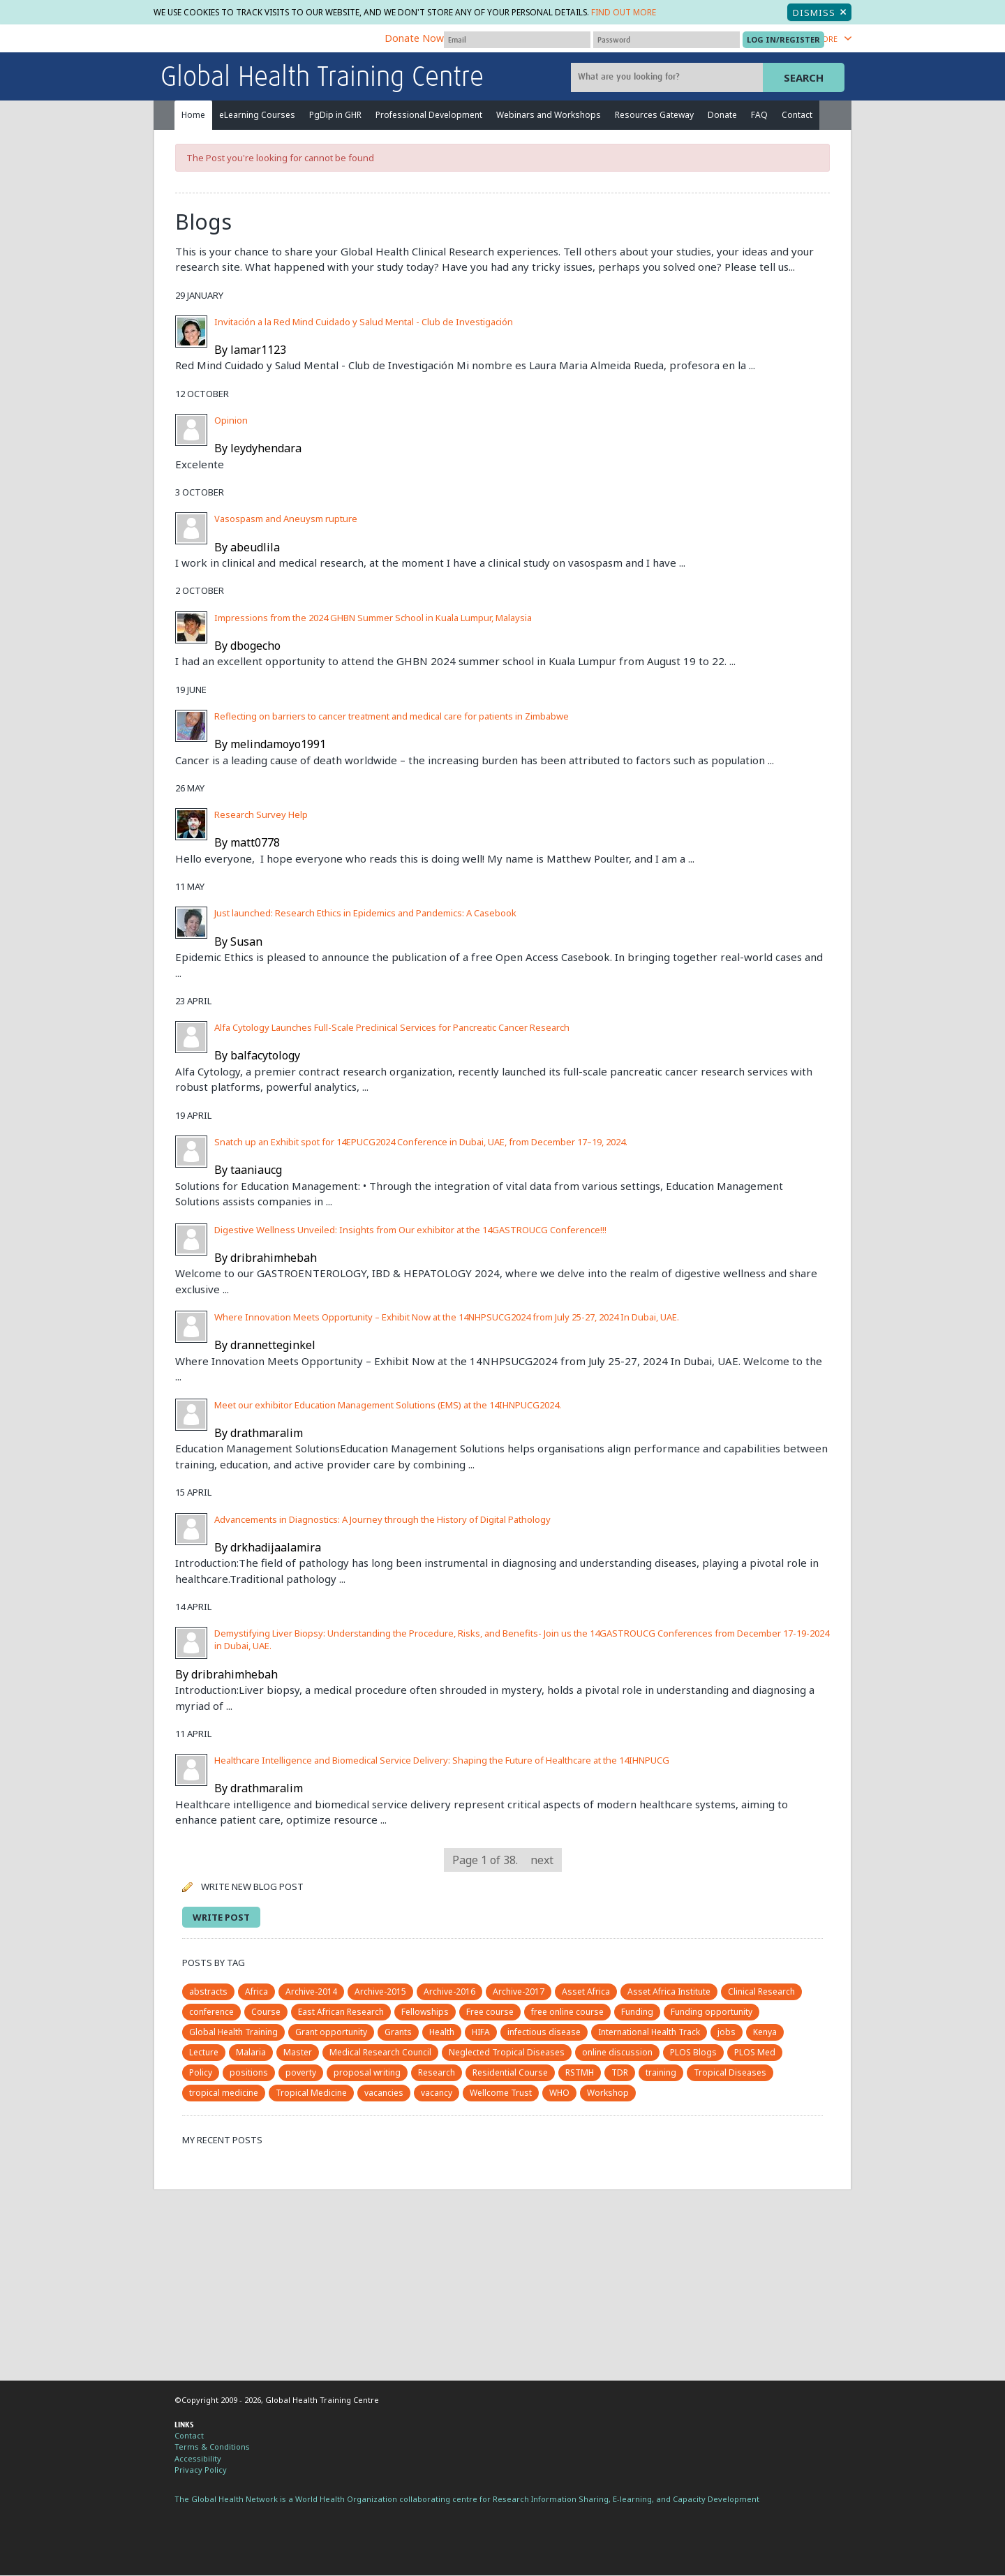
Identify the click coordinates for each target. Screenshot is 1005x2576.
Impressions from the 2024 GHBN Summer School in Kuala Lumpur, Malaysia (373, 618)
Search (804, 78)
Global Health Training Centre (322, 79)
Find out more (662, 12)
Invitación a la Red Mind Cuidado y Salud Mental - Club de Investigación (363, 322)
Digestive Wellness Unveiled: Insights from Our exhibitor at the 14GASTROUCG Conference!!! (410, 1230)
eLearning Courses (257, 115)
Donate (722, 115)
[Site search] (668, 78)
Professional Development (428, 115)
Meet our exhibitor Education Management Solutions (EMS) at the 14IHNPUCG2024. (387, 1405)
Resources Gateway (654, 115)
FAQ (759, 115)
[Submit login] (783, 40)
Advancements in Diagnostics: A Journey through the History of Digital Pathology (382, 1520)
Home (193, 115)
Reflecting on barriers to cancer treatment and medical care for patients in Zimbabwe (391, 716)
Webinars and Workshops (548, 115)
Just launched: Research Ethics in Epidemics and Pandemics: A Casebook (365, 914)
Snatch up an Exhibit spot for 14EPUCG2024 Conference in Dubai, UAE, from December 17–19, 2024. (420, 1142)
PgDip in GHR (335, 115)
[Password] (666, 40)
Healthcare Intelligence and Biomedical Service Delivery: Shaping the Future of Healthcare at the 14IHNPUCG (441, 1761)
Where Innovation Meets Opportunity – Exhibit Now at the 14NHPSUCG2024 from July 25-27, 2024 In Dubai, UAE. (446, 1317)
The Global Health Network (264, 40)
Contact (797, 115)
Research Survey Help (261, 815)
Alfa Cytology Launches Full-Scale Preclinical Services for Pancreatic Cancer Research (392, 1028)
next (541, 1860)
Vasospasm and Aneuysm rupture (285, 520)
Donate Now (414, 38)
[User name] (517, 40)
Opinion (231, 421)
